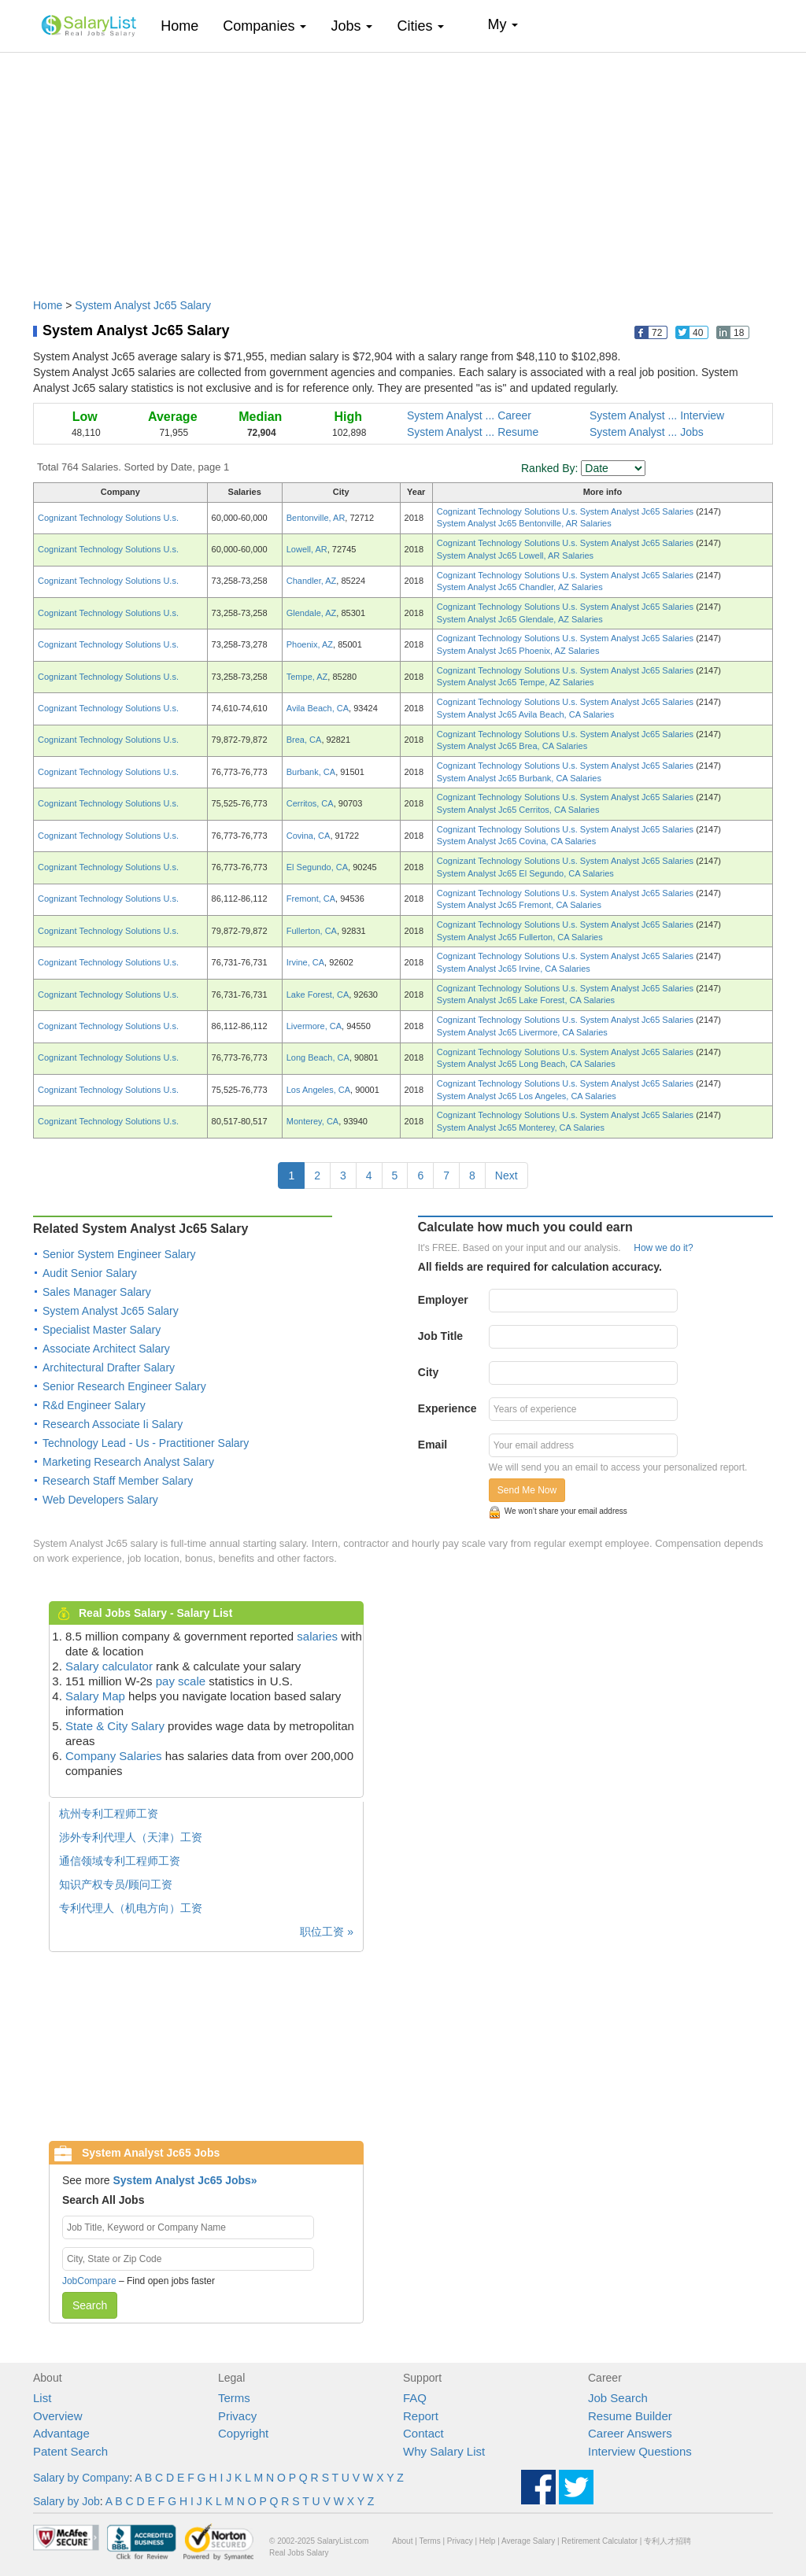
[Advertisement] (403, 167)
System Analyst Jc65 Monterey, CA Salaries (520, 1127)
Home (185, 25)
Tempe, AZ (307, 676)
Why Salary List (444, 2451)
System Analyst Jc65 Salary (143, 305)
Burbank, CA (311, 772)
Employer (443, 1300)
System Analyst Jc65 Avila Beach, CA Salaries (525, 714)
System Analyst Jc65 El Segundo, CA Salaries (525, 873)
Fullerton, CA (312, 931)
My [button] (502, 24)
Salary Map (95, 1696)
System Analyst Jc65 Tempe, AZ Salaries (515, 682)
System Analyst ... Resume (472, 432)
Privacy (237, 2416)
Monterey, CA (312, 1121)
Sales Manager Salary (97, 1292)
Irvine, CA (305, 962)
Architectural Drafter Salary (109, 1367)
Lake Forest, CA (318, 994)
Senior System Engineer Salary (119, 1254)
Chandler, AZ (312, 580)
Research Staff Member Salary (118, 1480)
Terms (234, 2397)
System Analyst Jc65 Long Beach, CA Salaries (526, 1063)
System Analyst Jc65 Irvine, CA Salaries (513, 968)
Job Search (618, 2397)
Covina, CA (309, 835)
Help (487, 2541)
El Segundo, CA (317, 867)
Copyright (243, 2433)
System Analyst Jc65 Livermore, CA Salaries (522, 1032)
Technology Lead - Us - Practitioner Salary (146, 1443)
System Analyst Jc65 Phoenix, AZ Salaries (518, 650)
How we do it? (663, 1247)
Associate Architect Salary (106, 1348)
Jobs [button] (351, 26)
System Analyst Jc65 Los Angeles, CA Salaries (526, 1096)
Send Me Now (526, 1490)
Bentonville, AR (316, 517)
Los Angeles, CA (318, 1089)
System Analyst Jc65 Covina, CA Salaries (516, 841)
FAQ (415, 2397)
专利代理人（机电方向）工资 (130, 1908)
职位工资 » (326, 1931)
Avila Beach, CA (318, 708)
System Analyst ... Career (469, 415)
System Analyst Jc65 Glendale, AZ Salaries (520, 619)
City (428, 1372)
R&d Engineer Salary (94, 1405)
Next (506, 1175)
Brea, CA (304, 739)
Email (432, 1444)
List (42, 2397)
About (402, 2541)
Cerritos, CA (310, 803)
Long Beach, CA (318, 1057)
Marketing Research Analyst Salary (128, 1462)
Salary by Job (66, 2501)
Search (89, 2305)
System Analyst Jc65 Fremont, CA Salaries (519, 905)
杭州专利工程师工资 (108, 1813)
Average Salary (528, 2541)
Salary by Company (81, 2477)
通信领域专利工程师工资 (119, 1860)
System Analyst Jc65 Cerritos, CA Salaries (518, 809)
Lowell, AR (307, 549)
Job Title (440, 1336)
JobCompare (89, 2280)
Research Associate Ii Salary (113, 1424)
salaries (317, 1636)
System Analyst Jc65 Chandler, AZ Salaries (520, 587)
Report (420, 2416)
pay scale (180, 1681)
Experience (447, 1408)
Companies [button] (264, 26)
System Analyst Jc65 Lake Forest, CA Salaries (526, 1000)
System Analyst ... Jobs (647, 432)
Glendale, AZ (312, 613)
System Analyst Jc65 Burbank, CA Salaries (519, 778)
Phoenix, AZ (310, 644)
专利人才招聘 (667, 2541)
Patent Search (70, 2451)
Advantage (61, 2433)
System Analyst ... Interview (657, 415)
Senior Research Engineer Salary (124, 1386)
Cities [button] (420, 26)
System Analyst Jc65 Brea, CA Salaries (512, 746)
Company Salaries (113, 1755)
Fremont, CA (311, 898)
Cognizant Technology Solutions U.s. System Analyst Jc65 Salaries (566, 511)
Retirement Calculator (599, 2541)
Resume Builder (630, 2416)
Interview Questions (640, 2451)
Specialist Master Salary (102, 1329)
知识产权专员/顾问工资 (115, 1884)
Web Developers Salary (100, 1499)
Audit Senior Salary (90, 1273)
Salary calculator (109, 1666)
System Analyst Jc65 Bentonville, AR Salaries (524, 523)
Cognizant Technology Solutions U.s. (108, 517)
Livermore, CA (314, 1026)
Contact (423, 2433)
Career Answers (630, 2433)
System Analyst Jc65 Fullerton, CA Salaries (520, 937)
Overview (58, 2416)
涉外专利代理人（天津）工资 (130, 1837)
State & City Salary (115, 1726)
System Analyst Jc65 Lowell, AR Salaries (515, 555)
